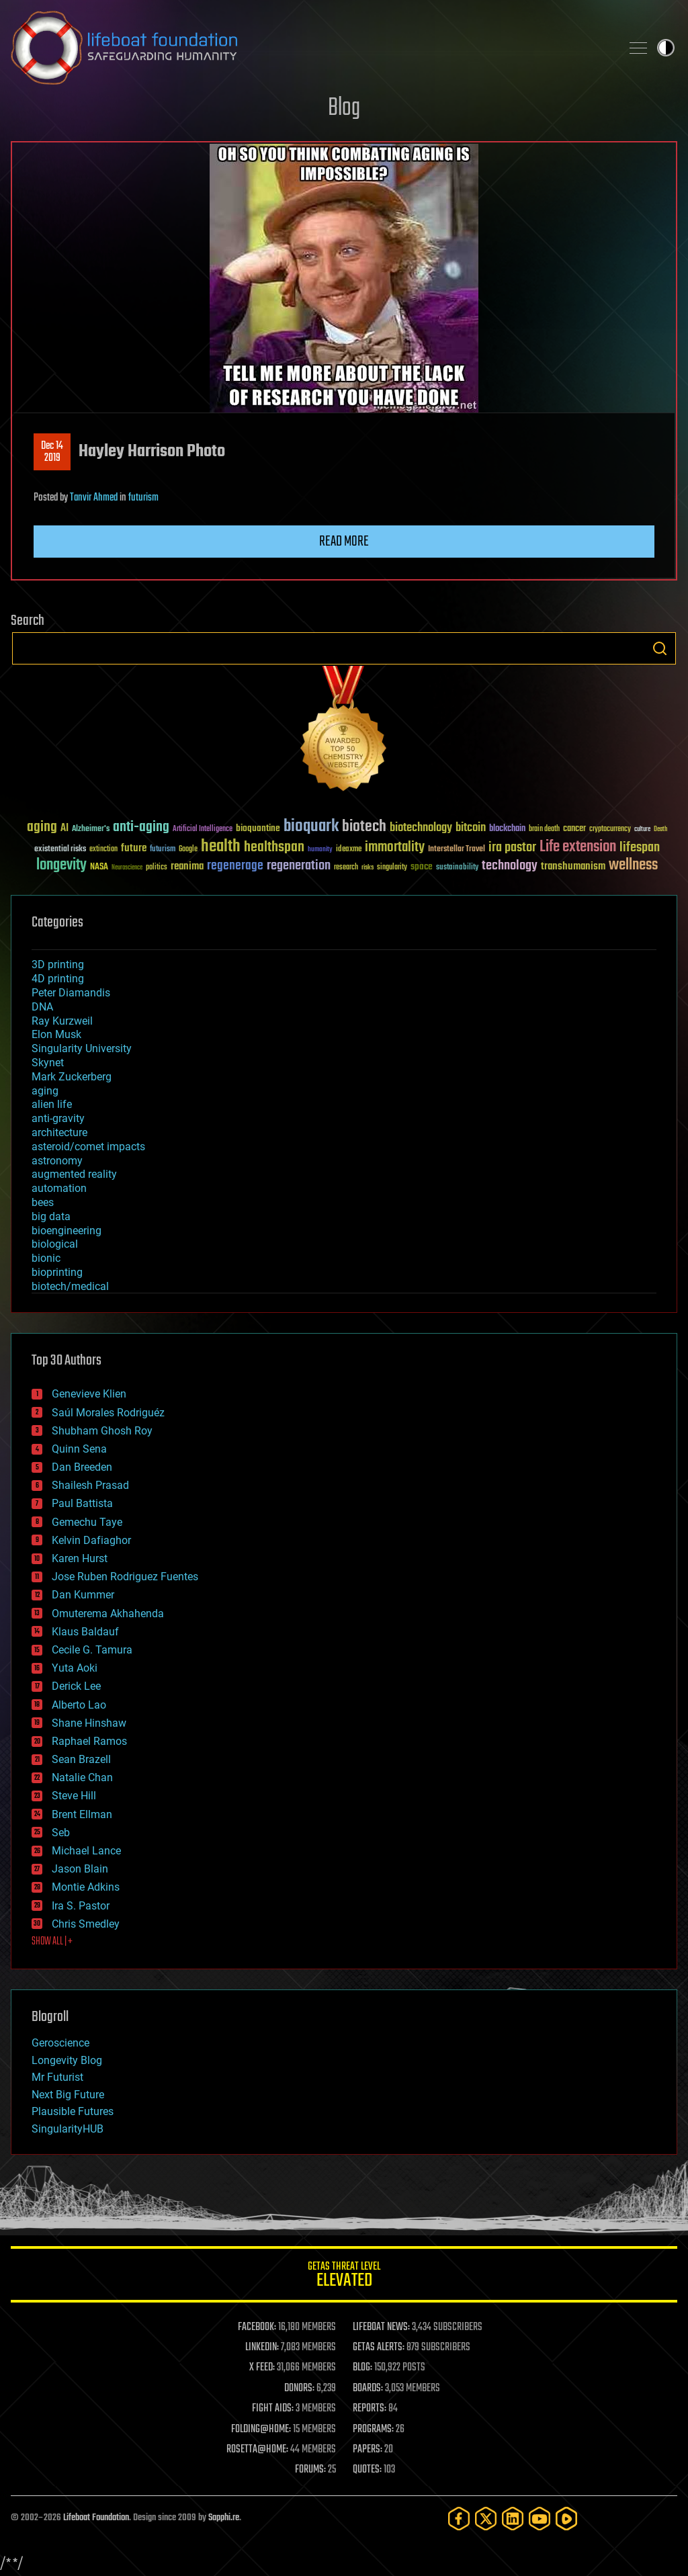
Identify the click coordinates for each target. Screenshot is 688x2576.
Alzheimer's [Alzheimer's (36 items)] (91, 829)
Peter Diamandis (71, 992)
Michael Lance (86, 1850)
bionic (46, 1258)
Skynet (48, 1062)
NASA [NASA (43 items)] (99, 867)
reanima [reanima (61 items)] (187, 866)
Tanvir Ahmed (94, 498)
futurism (143, 498)
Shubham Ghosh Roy (102, 1430)
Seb (61, 1832)
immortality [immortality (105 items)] (395, 847)
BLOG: (362, 2367)
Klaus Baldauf (85, 1631)
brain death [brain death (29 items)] (544, 829)
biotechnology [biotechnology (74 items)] (421, 828)
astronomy (57, 1160)
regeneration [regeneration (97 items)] (299, 865)
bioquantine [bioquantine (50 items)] (258, 828)
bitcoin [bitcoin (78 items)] (471, 828)
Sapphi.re (223, 2518)
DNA (42, 1006)
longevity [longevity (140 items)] (61, 865)
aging (45, 1090)
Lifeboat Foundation (96, 2518)
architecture (59, 1132)
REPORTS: (369, 2408)
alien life (52, 1104)
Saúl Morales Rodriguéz (108, 1412)
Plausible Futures (73, 2111)
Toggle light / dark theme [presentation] (666, 47)
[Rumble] (566, 2518)
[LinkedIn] (512, 2518)
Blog (344, 108)
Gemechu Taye (87, 1522)
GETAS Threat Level (344, 2276)
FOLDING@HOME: (261, 2429)
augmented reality (74, 1174)
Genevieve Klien (89, 1393)
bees (43, 1202)
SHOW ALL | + (52, 1941)
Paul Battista (82, 1503)
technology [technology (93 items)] (510, 866)
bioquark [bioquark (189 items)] (311, 826)
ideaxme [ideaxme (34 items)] (348, 850)
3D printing (58, 964)
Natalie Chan (82, 1777)
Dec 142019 (52, 452)
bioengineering (66, 1230)
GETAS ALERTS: (378, 2347)
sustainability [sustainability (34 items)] (457, 868)
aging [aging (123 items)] (42, 827)
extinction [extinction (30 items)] (103, 849)
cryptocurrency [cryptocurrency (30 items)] (610, 829)
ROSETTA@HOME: (257, 2449)
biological (55, 1244)
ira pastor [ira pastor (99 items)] (512, 847)
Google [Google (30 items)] (188, 849)
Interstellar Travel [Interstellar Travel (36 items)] (456, 850)
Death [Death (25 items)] (660, 829)
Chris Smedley (86, 1924)
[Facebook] (459, 2518)
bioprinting (57, 1272)
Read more (344, 541)
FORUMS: (310, 2470)
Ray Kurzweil (62, 1021)
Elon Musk (56, 1034)
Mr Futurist (57, 2077)
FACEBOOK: (257, 2327)
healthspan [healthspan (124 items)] (274, 847)
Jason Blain (80, 1868)
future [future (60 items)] (133, 848)
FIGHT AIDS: (273, 2408)
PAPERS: (367, 2449)
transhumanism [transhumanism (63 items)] (573, 866)
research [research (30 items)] (346, 867)
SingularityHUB (67, 2128)
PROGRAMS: (373, 2429)
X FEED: (262, 2367)
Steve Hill (74, 1795)
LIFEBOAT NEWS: (381, 2327)
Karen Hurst (80, 1558)
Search (660, 648)
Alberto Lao (79, 1705)
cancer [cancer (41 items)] (574, 829)
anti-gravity (58, 1118)
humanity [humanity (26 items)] (320, 850)
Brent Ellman (82, 1814)
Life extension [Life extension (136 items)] (578, 847)
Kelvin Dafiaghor (91, 1540)
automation (59, 1188)
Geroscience (60, 2042)
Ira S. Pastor (81, 1905)
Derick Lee (76, 1686)
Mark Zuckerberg (72, 1076)
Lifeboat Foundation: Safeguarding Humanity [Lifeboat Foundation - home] (310, 48)
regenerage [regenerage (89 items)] (235, 866)
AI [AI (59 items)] (64, 828)
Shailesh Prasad (90, 1485)
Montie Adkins (86, 1887)
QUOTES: (367, 2470)
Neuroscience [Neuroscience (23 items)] (127, 868)
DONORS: (299, 2388)
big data (51, 1216)
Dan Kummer (83, 1594)
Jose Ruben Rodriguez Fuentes (125, 1576)
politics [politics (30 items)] (156, 867)
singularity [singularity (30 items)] (392, 867)
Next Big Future (68, 2094)
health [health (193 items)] (221, 847)
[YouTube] (539, 2518)
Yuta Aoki (74, 1668)
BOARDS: (368, 2388)
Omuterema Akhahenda (108, 1613)
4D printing (58, 978)
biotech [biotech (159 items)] (364, 827)
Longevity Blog (67, 2060)
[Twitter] (486, 2518)
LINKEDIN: (262, 2347)
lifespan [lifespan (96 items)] (639, 847)
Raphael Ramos (89, 1741)
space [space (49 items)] (422, 866)
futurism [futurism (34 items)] (162, 850)
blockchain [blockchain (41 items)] (507, 829)
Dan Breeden (82, 1467)
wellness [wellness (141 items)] (633, 865)
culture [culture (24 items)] (642, 829)
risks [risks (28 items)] (367, 867)
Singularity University (82, 1048)
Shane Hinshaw (89, 1723)
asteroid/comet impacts (88, 1146)
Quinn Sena (79, 1449)
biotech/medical (70, 1286)
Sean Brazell (81, 1759)
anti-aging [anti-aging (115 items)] (141, 827)
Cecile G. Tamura (92, 1649)
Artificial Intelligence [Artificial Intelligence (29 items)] (202, 829)
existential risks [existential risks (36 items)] (60, 850)
